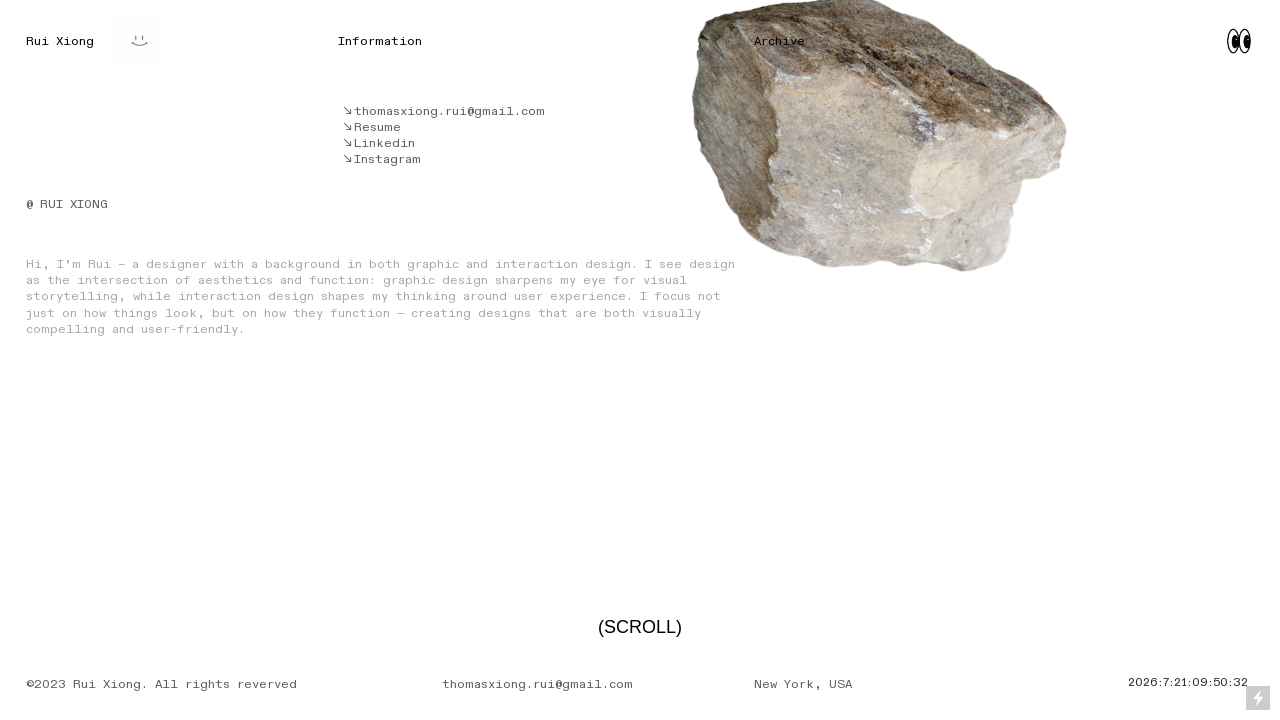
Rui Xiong (60, 41)
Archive (779, 41)
